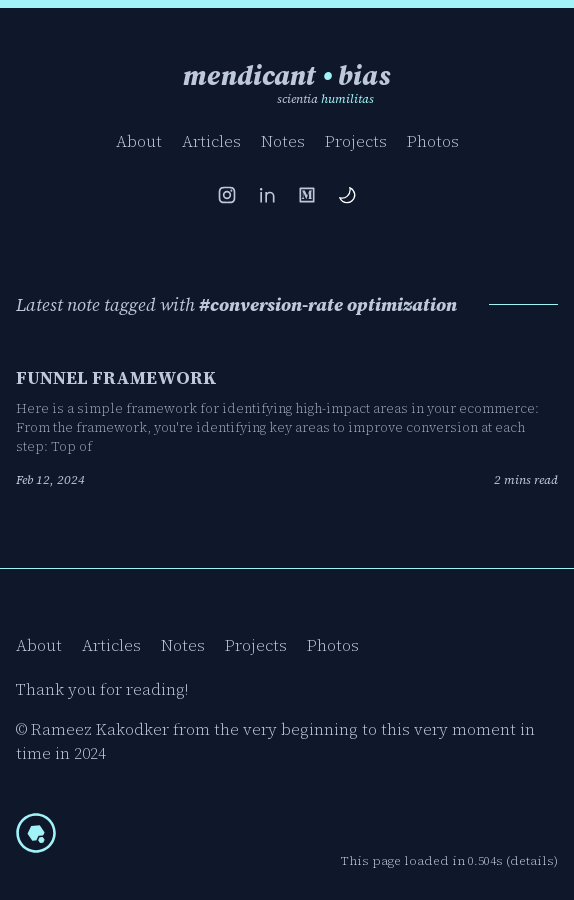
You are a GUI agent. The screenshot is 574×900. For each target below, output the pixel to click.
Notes (283, 141)
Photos (433, 141)
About (139, 141)
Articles (211, 141)
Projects (356, 141)
